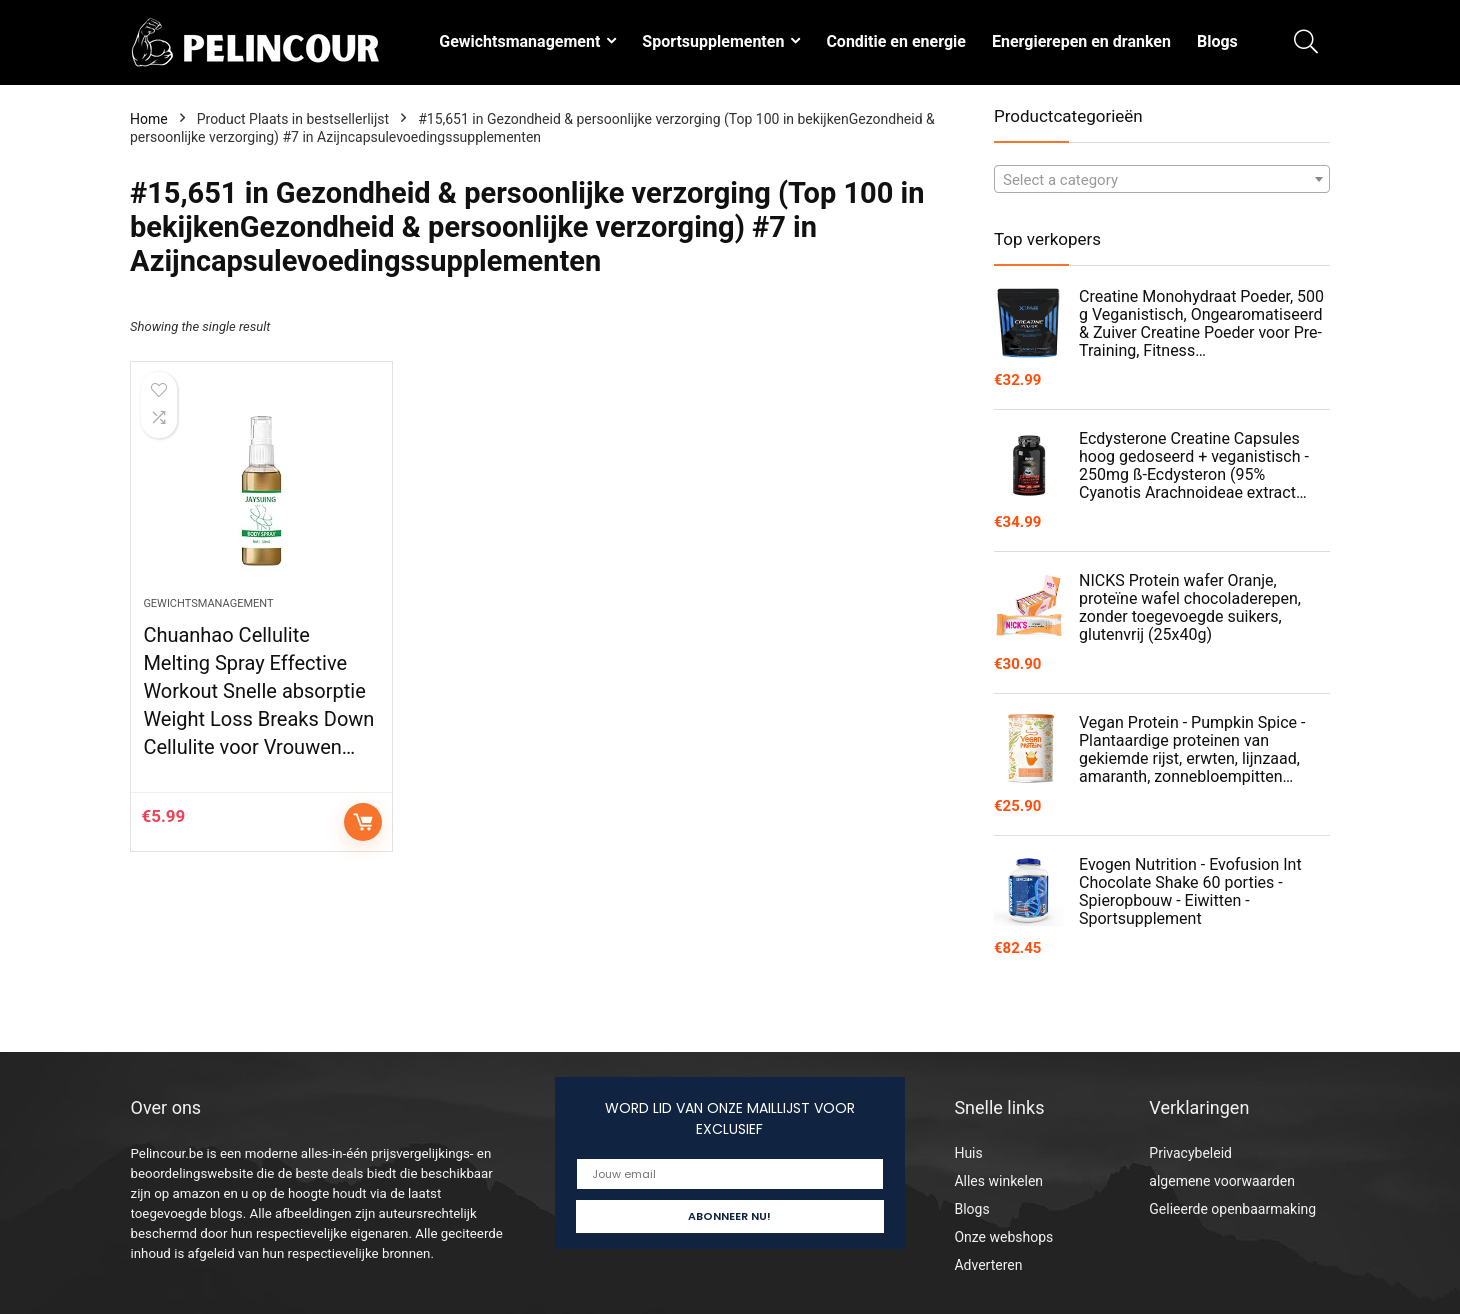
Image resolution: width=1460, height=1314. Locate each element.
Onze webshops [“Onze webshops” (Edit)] (1003, 1237)
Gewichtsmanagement (519, 41)
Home (149, 119)
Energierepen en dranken (1081, 41)
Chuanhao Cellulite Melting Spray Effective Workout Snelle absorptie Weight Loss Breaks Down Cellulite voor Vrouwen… (258, 691)
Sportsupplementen (713, 41)
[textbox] (1162, 180)
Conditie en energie (896, 41)
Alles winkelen (998, 1181)
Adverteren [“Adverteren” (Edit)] (988, 1265)
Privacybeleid (1190, 1153)
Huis (968, 1153)
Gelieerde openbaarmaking (1232, 1209)
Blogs (1217, 41)
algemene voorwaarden (1222, 1181)
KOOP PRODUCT (363, 822)
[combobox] (1162, 179)
